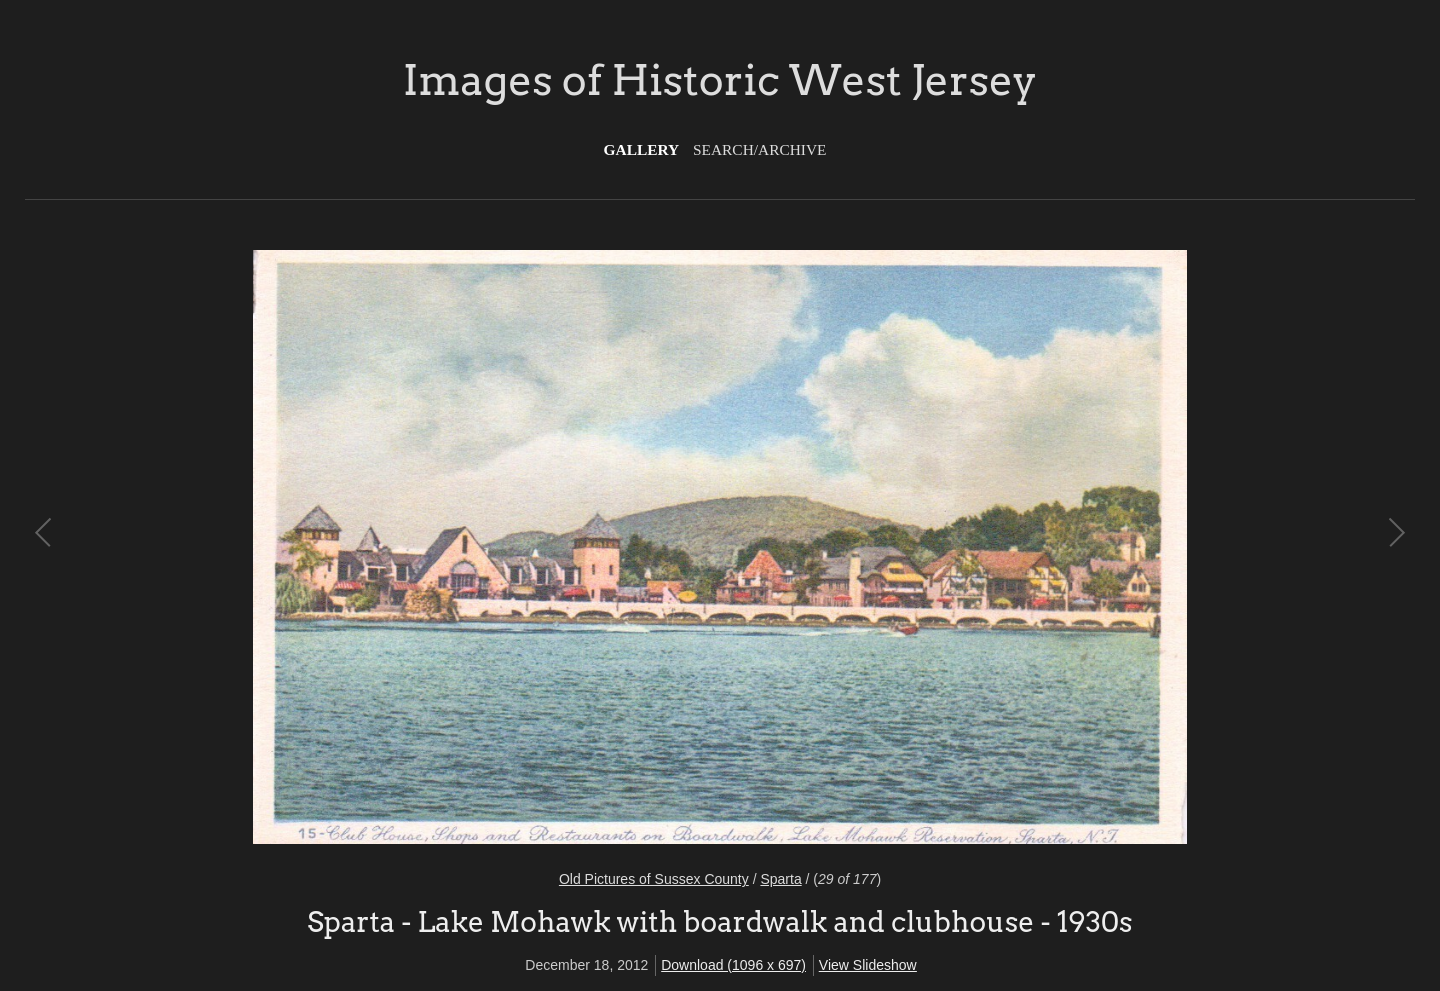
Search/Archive (759, 149)
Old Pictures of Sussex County (654, 879)
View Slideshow (868, 965)
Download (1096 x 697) (733, 965)
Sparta (780, 879)
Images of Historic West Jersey (720, 80)
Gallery (642, 149)
